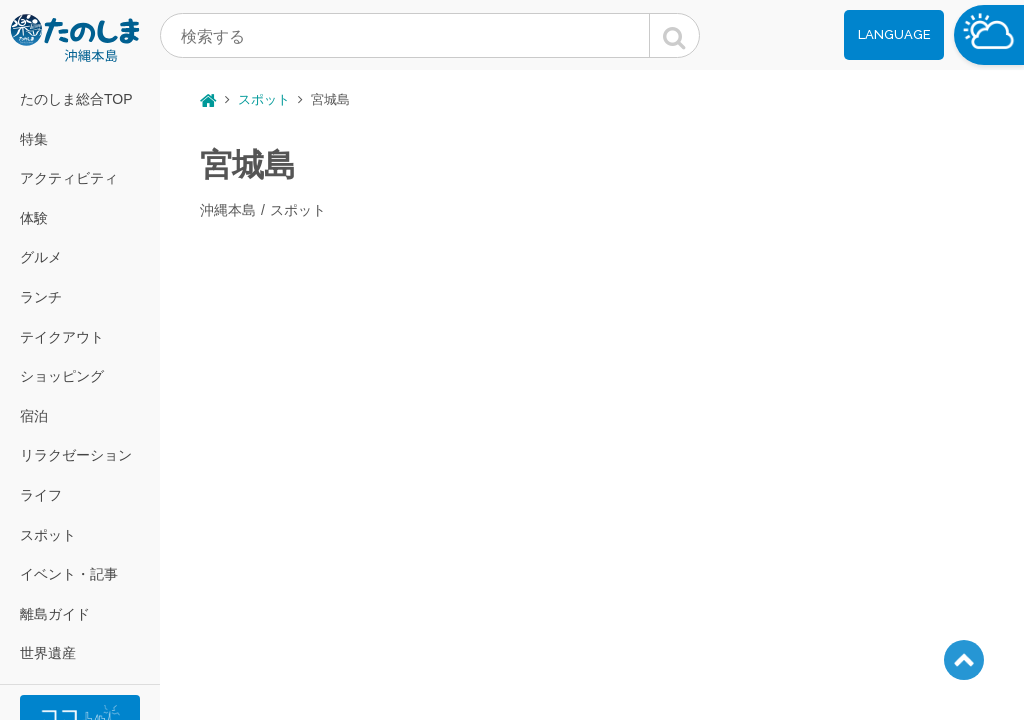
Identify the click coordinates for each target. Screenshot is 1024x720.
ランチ (41, 297)
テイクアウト (62, 337)
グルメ (41, 257)
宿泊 (34, 416)
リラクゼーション (76, 455)
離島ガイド (55, 614)
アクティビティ (69, 178)
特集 (34, 139)
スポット (48, 535)
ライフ (41, 495)
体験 (34, 218)
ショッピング (62, 376)
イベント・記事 (69, 574)
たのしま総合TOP (76, 99)
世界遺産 (48, 653)
